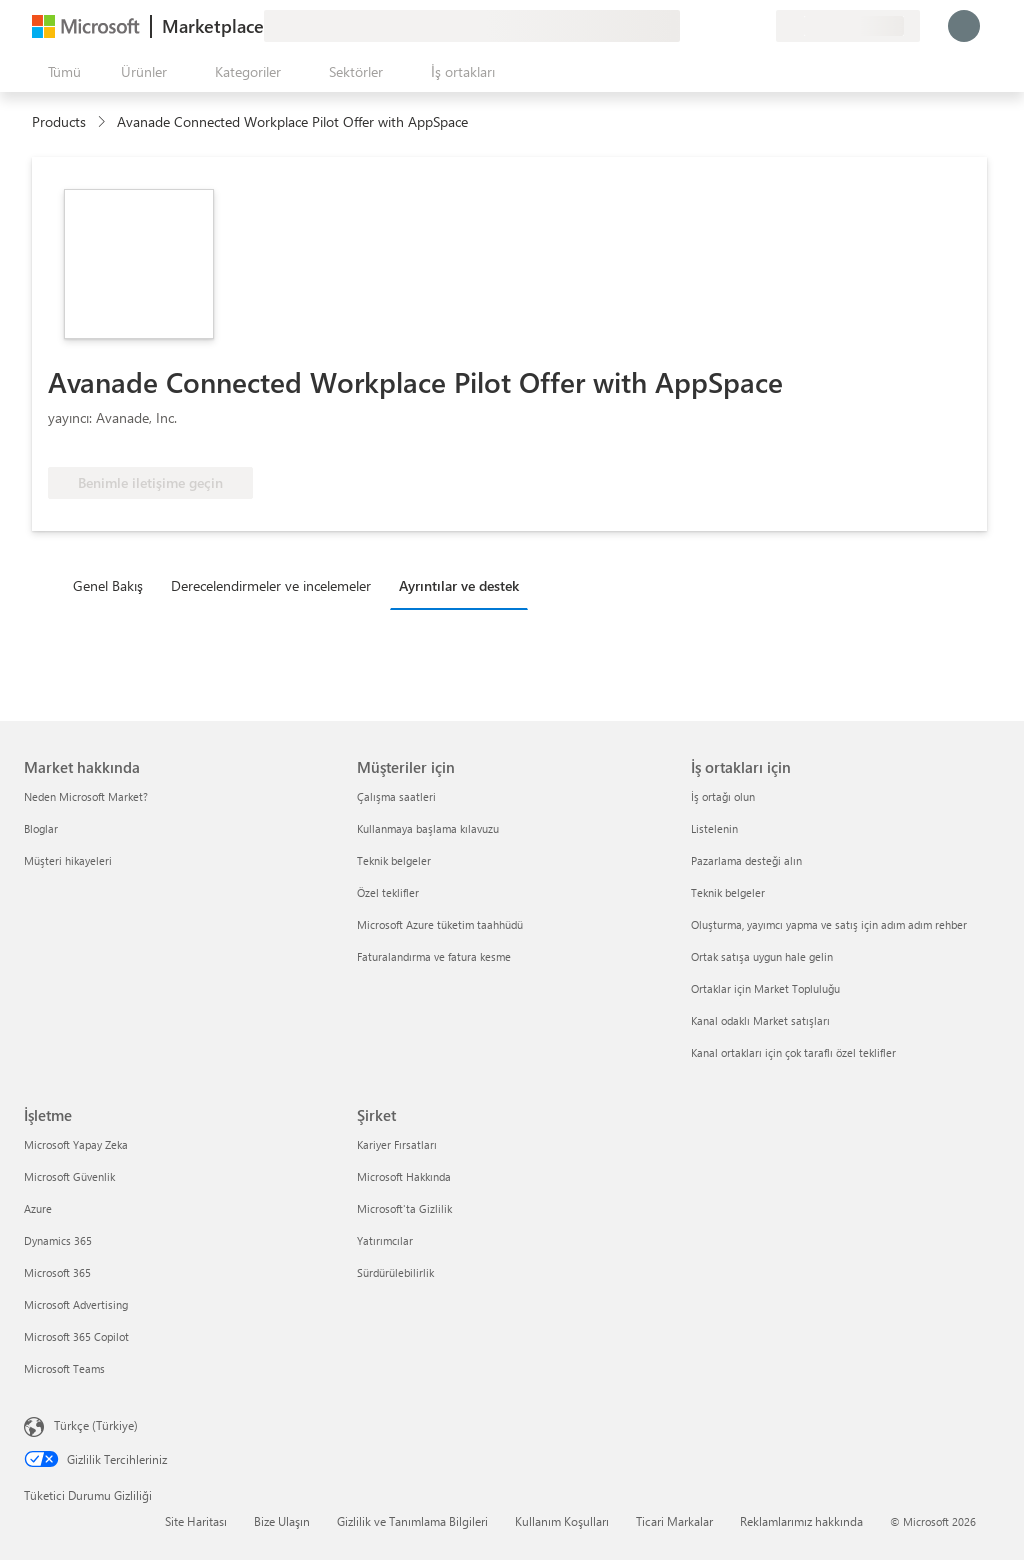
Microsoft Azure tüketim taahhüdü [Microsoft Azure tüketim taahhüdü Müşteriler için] (440, 924)
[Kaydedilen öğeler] (736, 26)
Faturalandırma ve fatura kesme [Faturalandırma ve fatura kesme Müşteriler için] (434, 956)
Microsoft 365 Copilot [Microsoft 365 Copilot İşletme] (76, 1336)
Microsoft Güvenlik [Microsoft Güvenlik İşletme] (69, 1176)
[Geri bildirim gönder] (688, 26)
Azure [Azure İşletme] (38, 1208)
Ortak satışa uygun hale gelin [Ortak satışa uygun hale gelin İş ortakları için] (762, 956)
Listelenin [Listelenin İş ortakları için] (714, 828)
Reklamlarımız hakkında (801, 1521)
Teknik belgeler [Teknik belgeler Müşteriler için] (394, 860)
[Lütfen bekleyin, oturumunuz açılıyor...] (964, 26)
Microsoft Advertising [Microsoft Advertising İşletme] (76, 1304)
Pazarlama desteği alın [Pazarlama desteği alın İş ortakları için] (746, 860)
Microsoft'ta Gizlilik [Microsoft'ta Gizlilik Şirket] (404, 1208)
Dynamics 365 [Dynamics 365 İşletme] (58, 1240)
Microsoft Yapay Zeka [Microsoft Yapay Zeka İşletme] (76, 1144)
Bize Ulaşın (282, 1521)
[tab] (113, 585)
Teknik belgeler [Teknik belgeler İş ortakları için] (728, 892)
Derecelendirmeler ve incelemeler (271, 585)
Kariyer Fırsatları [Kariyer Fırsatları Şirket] (397, 1144)
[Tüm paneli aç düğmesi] (60, 72)
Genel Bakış (108, 585)
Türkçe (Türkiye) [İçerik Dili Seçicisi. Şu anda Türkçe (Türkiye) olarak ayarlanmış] (96, 1425)
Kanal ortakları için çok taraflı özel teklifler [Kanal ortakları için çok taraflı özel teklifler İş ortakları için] (793, 1052)
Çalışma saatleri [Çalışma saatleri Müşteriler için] (396, 796)
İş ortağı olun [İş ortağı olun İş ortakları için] (723, 796)
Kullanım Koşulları (562, 1521)
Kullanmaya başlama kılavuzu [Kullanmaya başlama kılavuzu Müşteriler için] (428, 828)
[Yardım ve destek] (712, 26)
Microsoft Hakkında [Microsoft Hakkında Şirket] (404, 1176)
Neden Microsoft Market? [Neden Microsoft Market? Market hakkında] (86, 796)
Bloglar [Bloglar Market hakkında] (41, 828)
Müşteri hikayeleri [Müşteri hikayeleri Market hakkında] (68, 860)
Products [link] (59, 121)
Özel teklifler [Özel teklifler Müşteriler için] (388, 892)
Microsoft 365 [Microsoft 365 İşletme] (57, 1272)
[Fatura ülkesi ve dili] (848, 26)
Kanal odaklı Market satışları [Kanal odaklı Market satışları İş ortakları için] (760, 1020)
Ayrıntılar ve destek (459, 585)
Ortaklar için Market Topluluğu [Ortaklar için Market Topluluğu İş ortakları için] (765, 988)
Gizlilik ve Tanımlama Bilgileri (412, 1521)
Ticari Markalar (674, 1521)
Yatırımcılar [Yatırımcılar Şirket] (385, 1240)
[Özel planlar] (760, 26)
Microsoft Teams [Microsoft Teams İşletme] (64, 1368)
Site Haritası (196, 1521)
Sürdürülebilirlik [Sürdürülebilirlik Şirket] (395, 1272)
